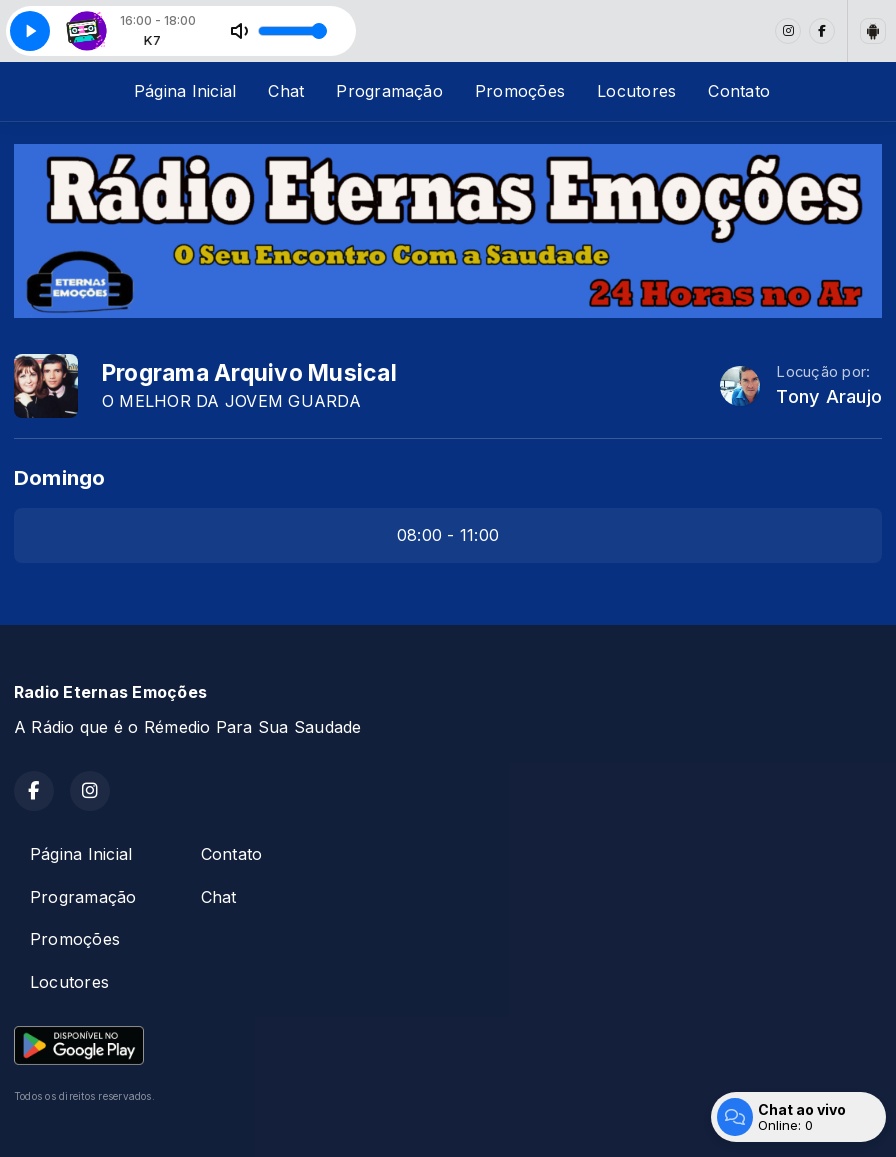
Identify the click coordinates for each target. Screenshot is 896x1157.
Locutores (636, 91)
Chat (286, 91)
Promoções (520, 91)
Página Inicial (185, 91)
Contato (739, 91)
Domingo (60, 477)
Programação (389, 91)
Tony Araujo (829, 396)
